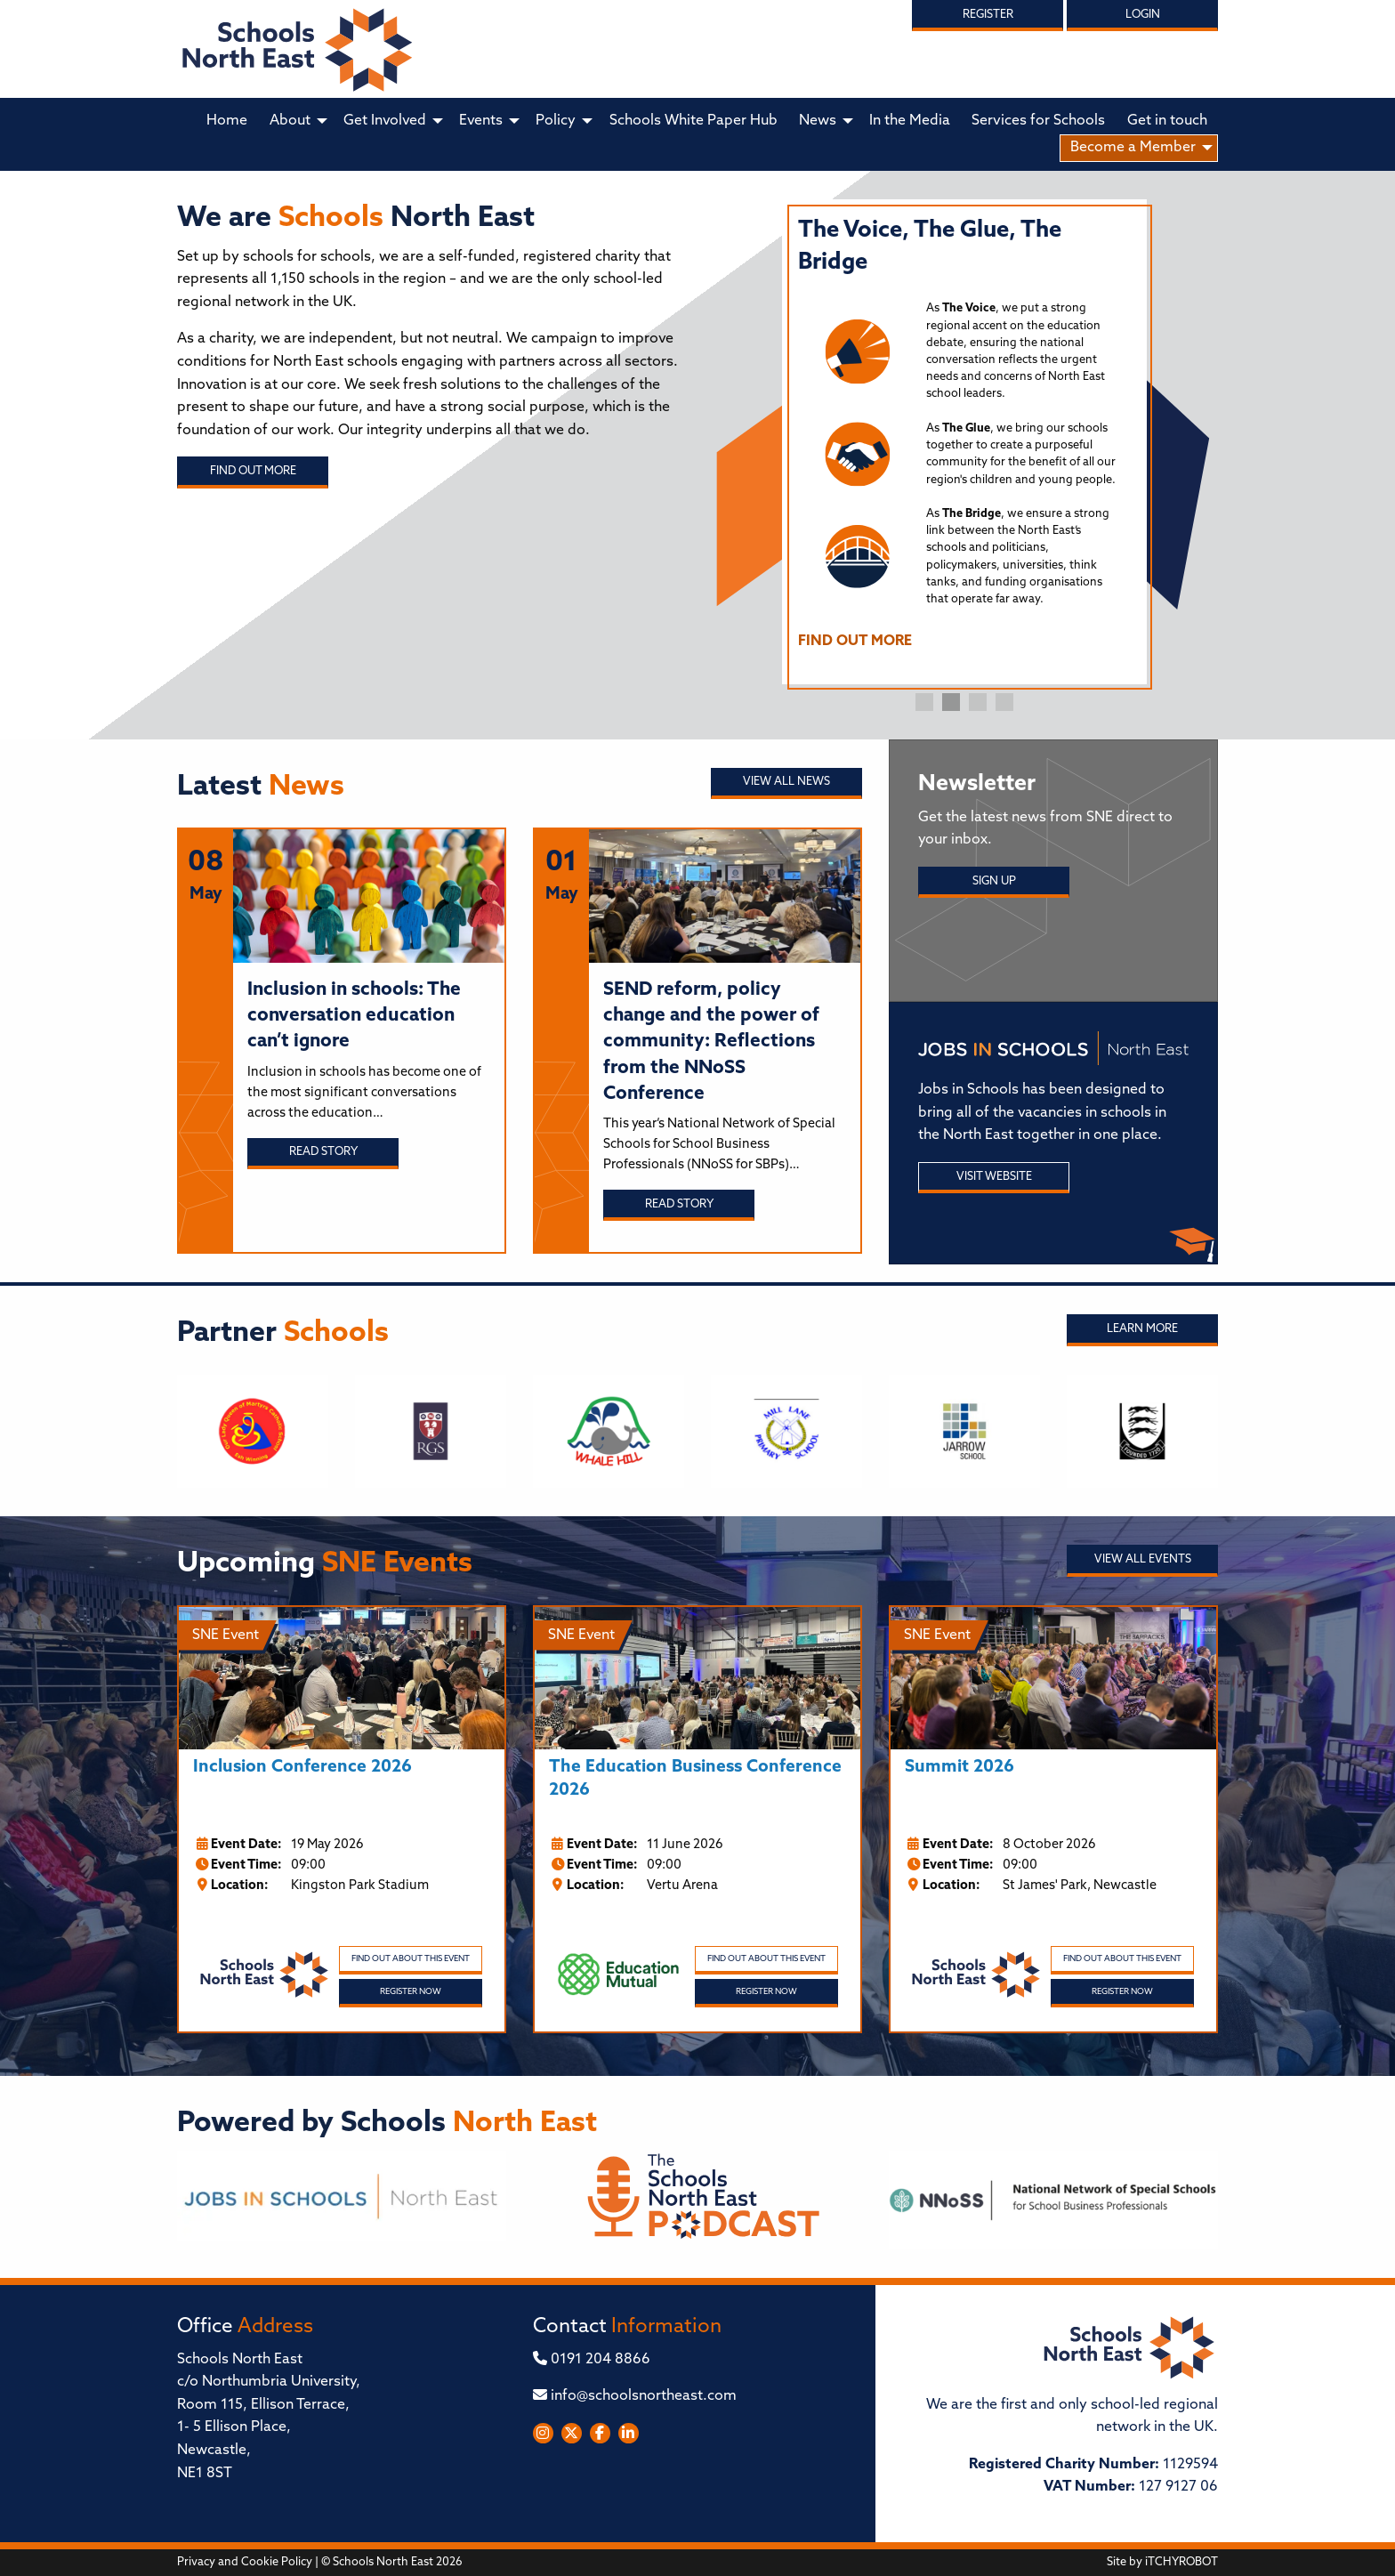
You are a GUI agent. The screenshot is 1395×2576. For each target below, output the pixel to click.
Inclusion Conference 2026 (302, 1767)
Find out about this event (410, 1959)
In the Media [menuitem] (909, 121)
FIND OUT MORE (855, 641)
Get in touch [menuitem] (1167, 121)
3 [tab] (978, 702)
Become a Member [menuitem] (1133, 148)
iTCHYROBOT (1181, 2562)
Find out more (253, 471)
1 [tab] (924, 702)
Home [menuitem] (226, 121)
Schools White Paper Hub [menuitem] (693, 121)
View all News (786, 781)
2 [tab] (951, 702)
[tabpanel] (964, 442)
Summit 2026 (959, 1767)
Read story (323, 1152)
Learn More (1142, 1329)
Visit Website (994, 1177)
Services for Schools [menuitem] (1038, 121)
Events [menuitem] (481, 121)
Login (1142, 14)
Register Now (410, 1992)
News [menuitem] (817, 121)
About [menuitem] (290, 121)
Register (988, 14)
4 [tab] (1004, 702)
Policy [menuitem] (556, 121)
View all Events (1142, 1559)
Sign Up (994, 881)
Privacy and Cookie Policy (244, 2562)
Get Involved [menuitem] (384, 121)
